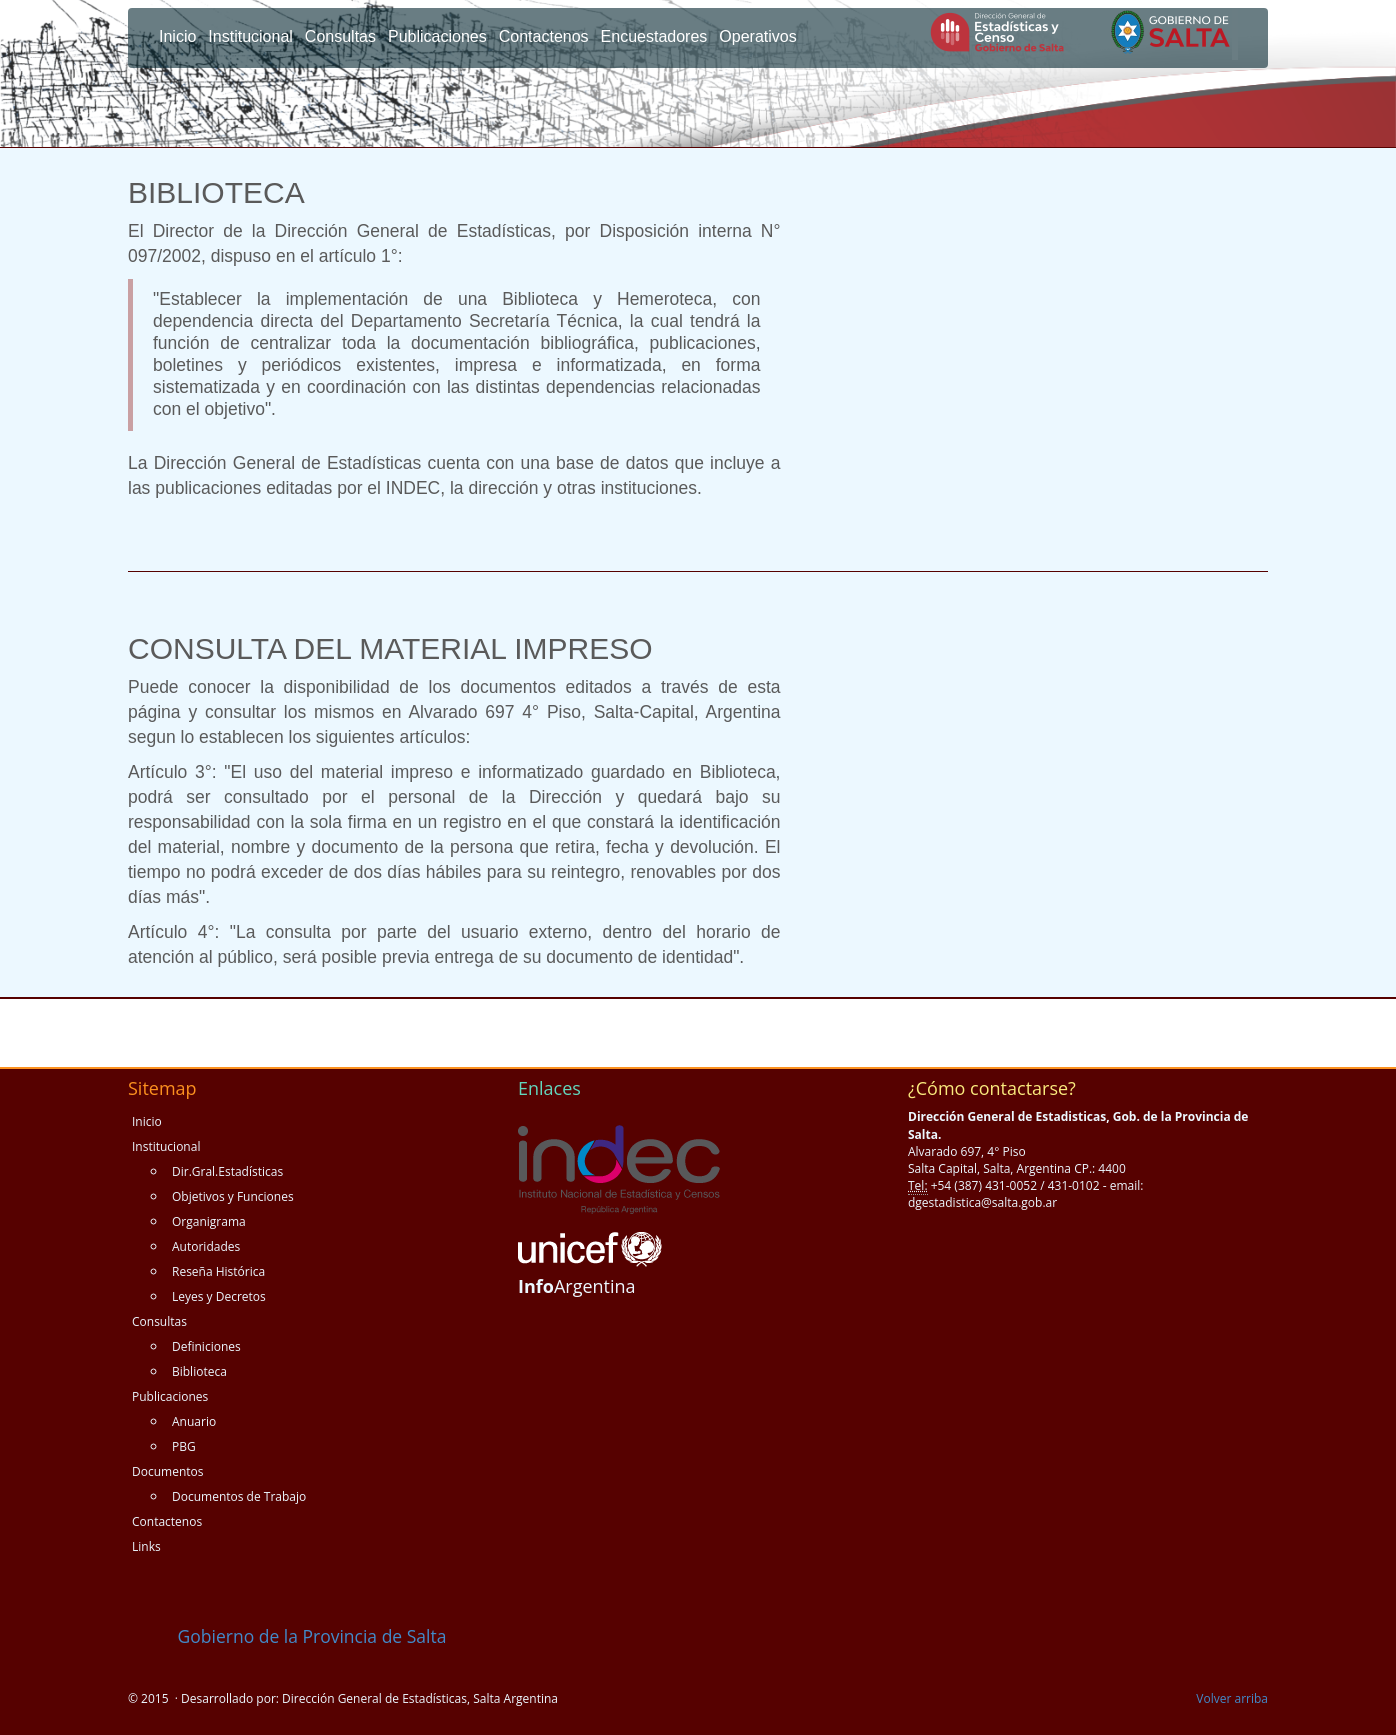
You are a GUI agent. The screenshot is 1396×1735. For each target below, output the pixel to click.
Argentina (577, 1286)
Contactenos (544, 36)
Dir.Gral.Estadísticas (227, 1171)
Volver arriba (1232, 1698)
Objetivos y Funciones (233, 1196)
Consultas (340, 36)
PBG (184, 1446)
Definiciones (206, 1346)
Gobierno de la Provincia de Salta (287, 1636)
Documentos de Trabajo (239, 1496)
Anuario (194, 1421)
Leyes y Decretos (219, 1296)
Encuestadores (654, 36)
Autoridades (206, 1246)
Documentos (167, 1471)
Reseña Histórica (218, 1271)
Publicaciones (437, 36)
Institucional (250, 36)
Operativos (757, 36)
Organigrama (209, 1221)
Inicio (177, 36)
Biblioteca (199, 1371)
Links (146, 1546)
